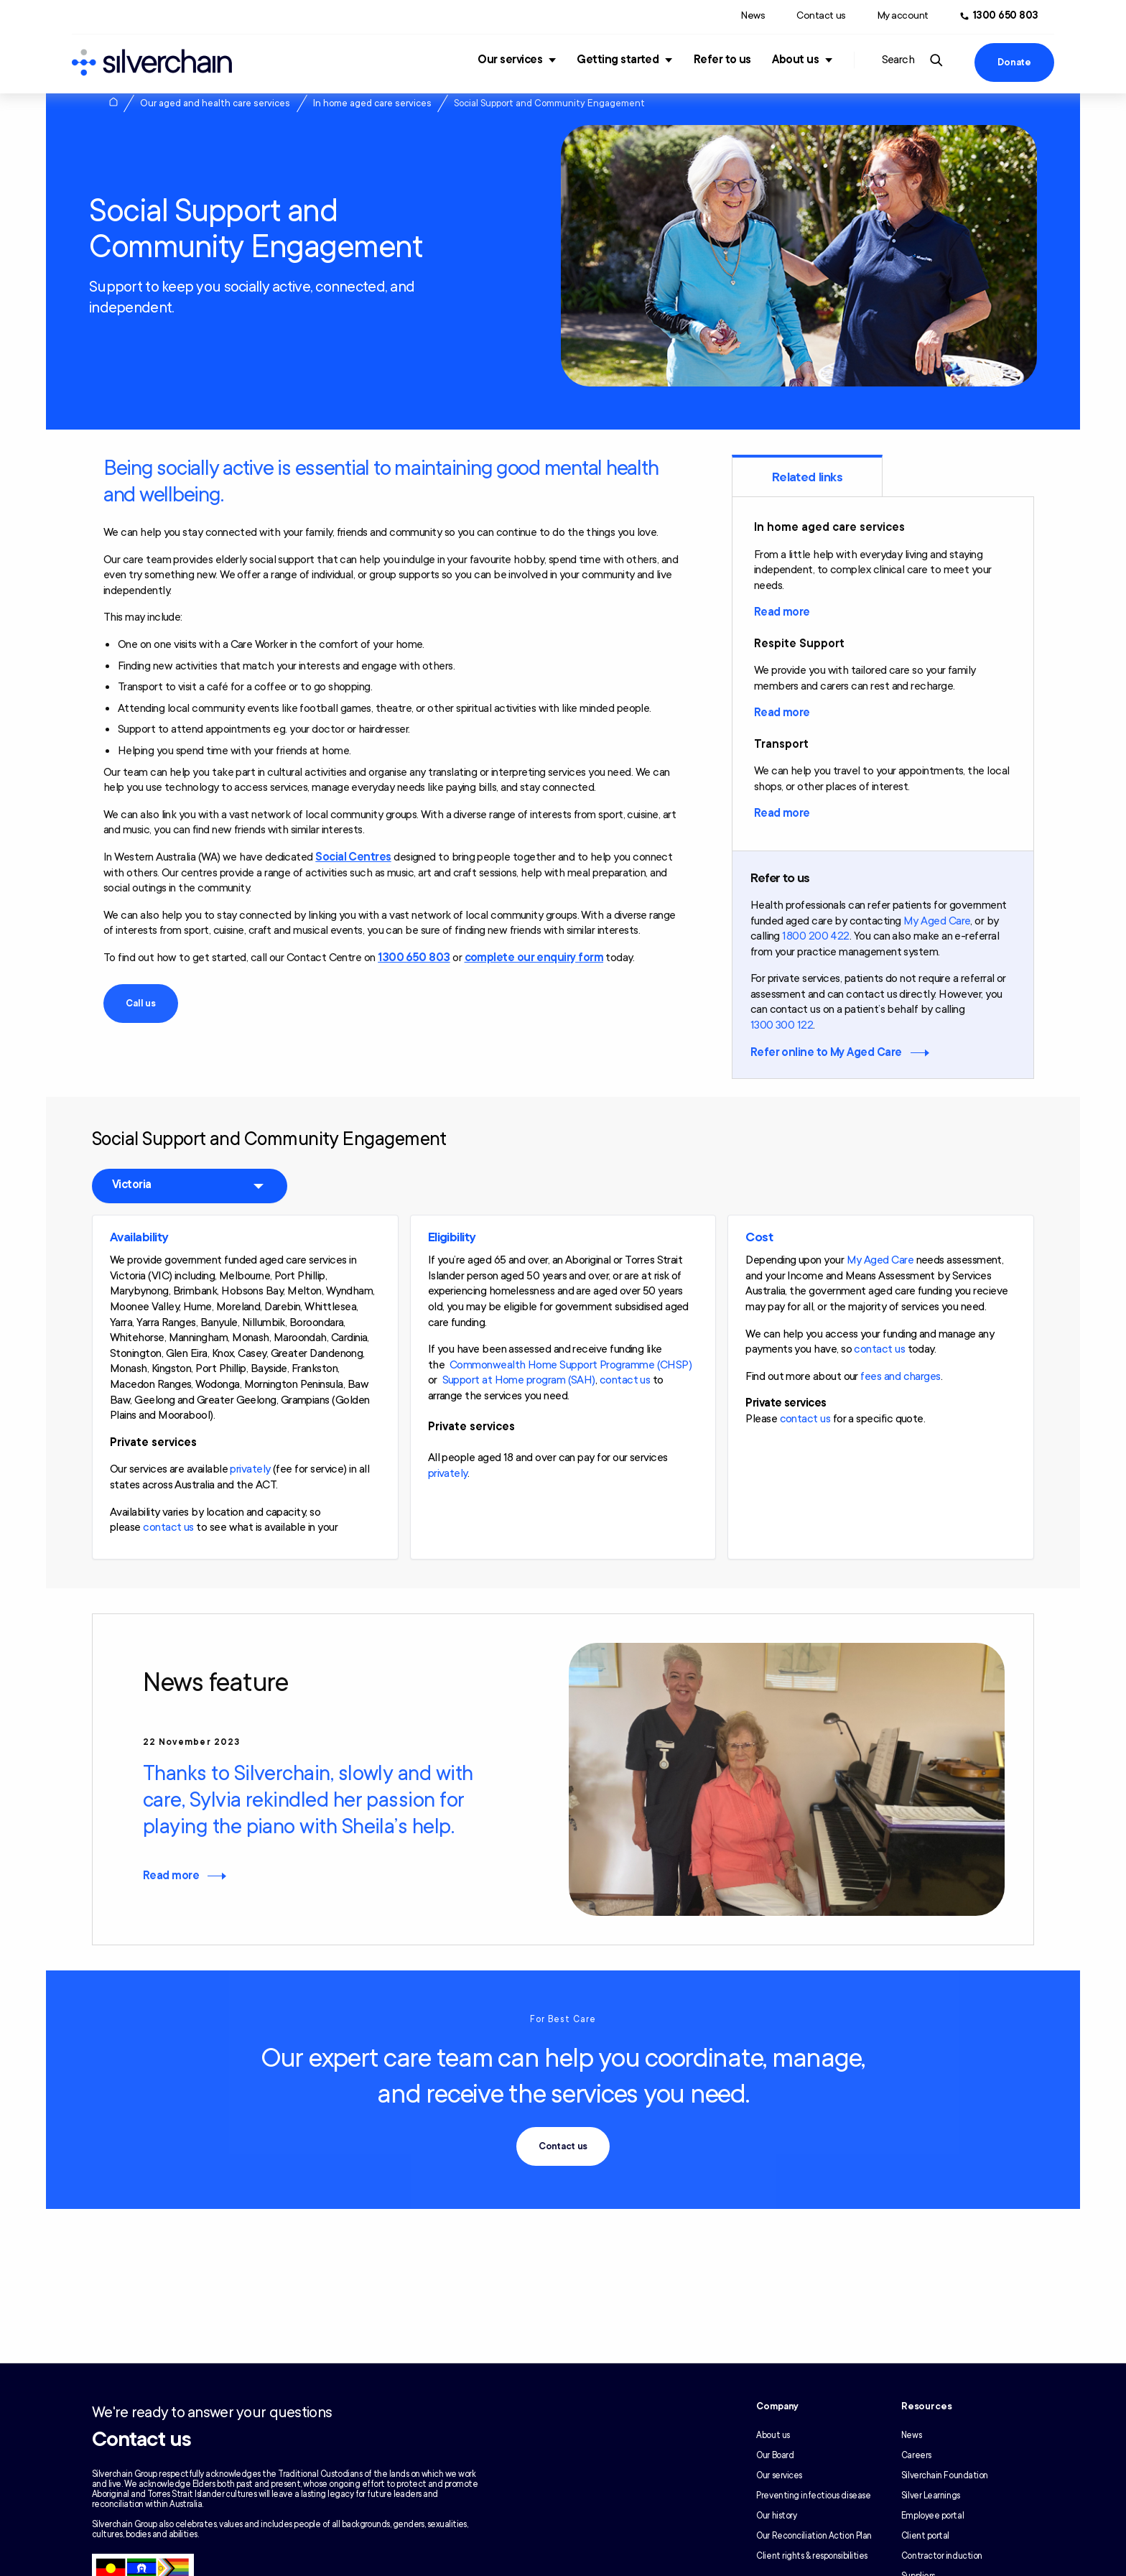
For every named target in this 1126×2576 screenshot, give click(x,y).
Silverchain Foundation (944, 2475)
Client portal (925, 2536)
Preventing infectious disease (813, 2495)
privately (250, 1469)
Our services (510, 60)
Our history (776, 2515)
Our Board (775, 2455)
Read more (782, 612)
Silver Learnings (930, 2495)
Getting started (618, 60)
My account (903, 15)
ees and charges (903, 1376)
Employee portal (932, 2515)
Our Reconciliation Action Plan (814, 2536)
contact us (168, 1527)
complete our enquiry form (534, 957)
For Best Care (563, 2019)
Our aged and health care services (215, 103)
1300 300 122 (782, 1025)
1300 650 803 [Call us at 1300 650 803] (1005, 15)
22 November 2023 (191, 1742)
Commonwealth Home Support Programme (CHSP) (571, 1365)
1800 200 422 (816, 936)
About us (795, 60)
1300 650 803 (414, 957)
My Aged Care (937, 921)
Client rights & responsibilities (811, 2556)
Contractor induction (941, 2556)
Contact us (820, 15)
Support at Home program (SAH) (518, 1380)
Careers (916, 2455)
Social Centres (353, 857)
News (753, 15)
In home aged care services (372, 103)
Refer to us (722, 60)
